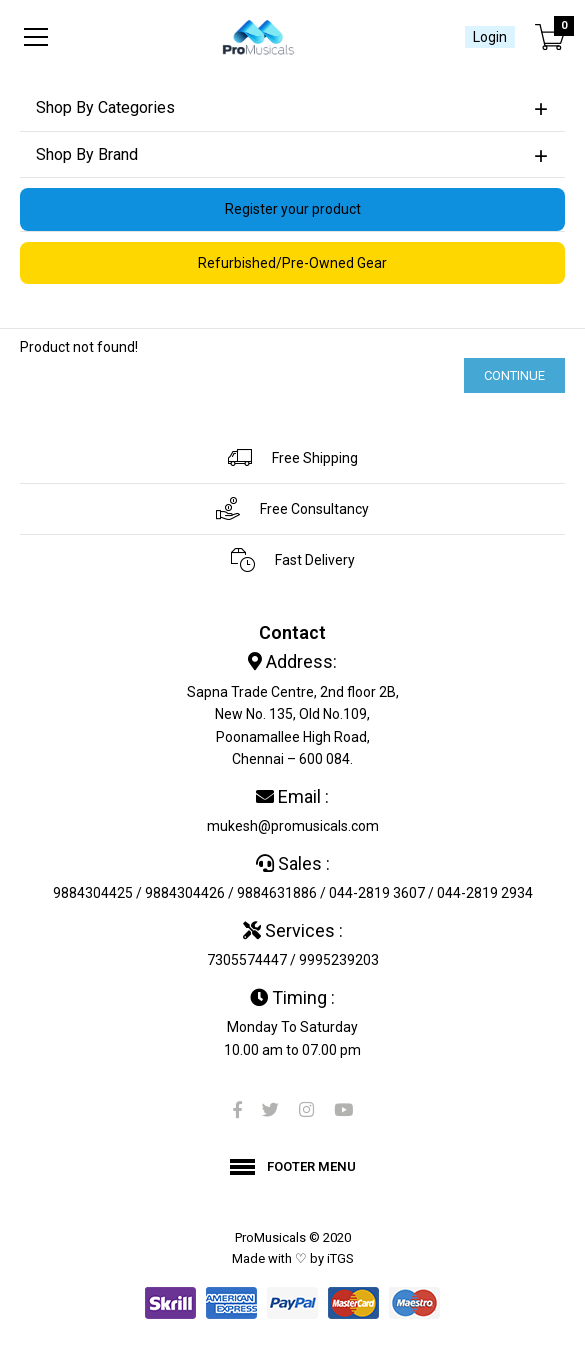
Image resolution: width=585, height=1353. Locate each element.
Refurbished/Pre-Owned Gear (292, 263)
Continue (514, 375)
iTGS (340, 1258)
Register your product (293, 209)
